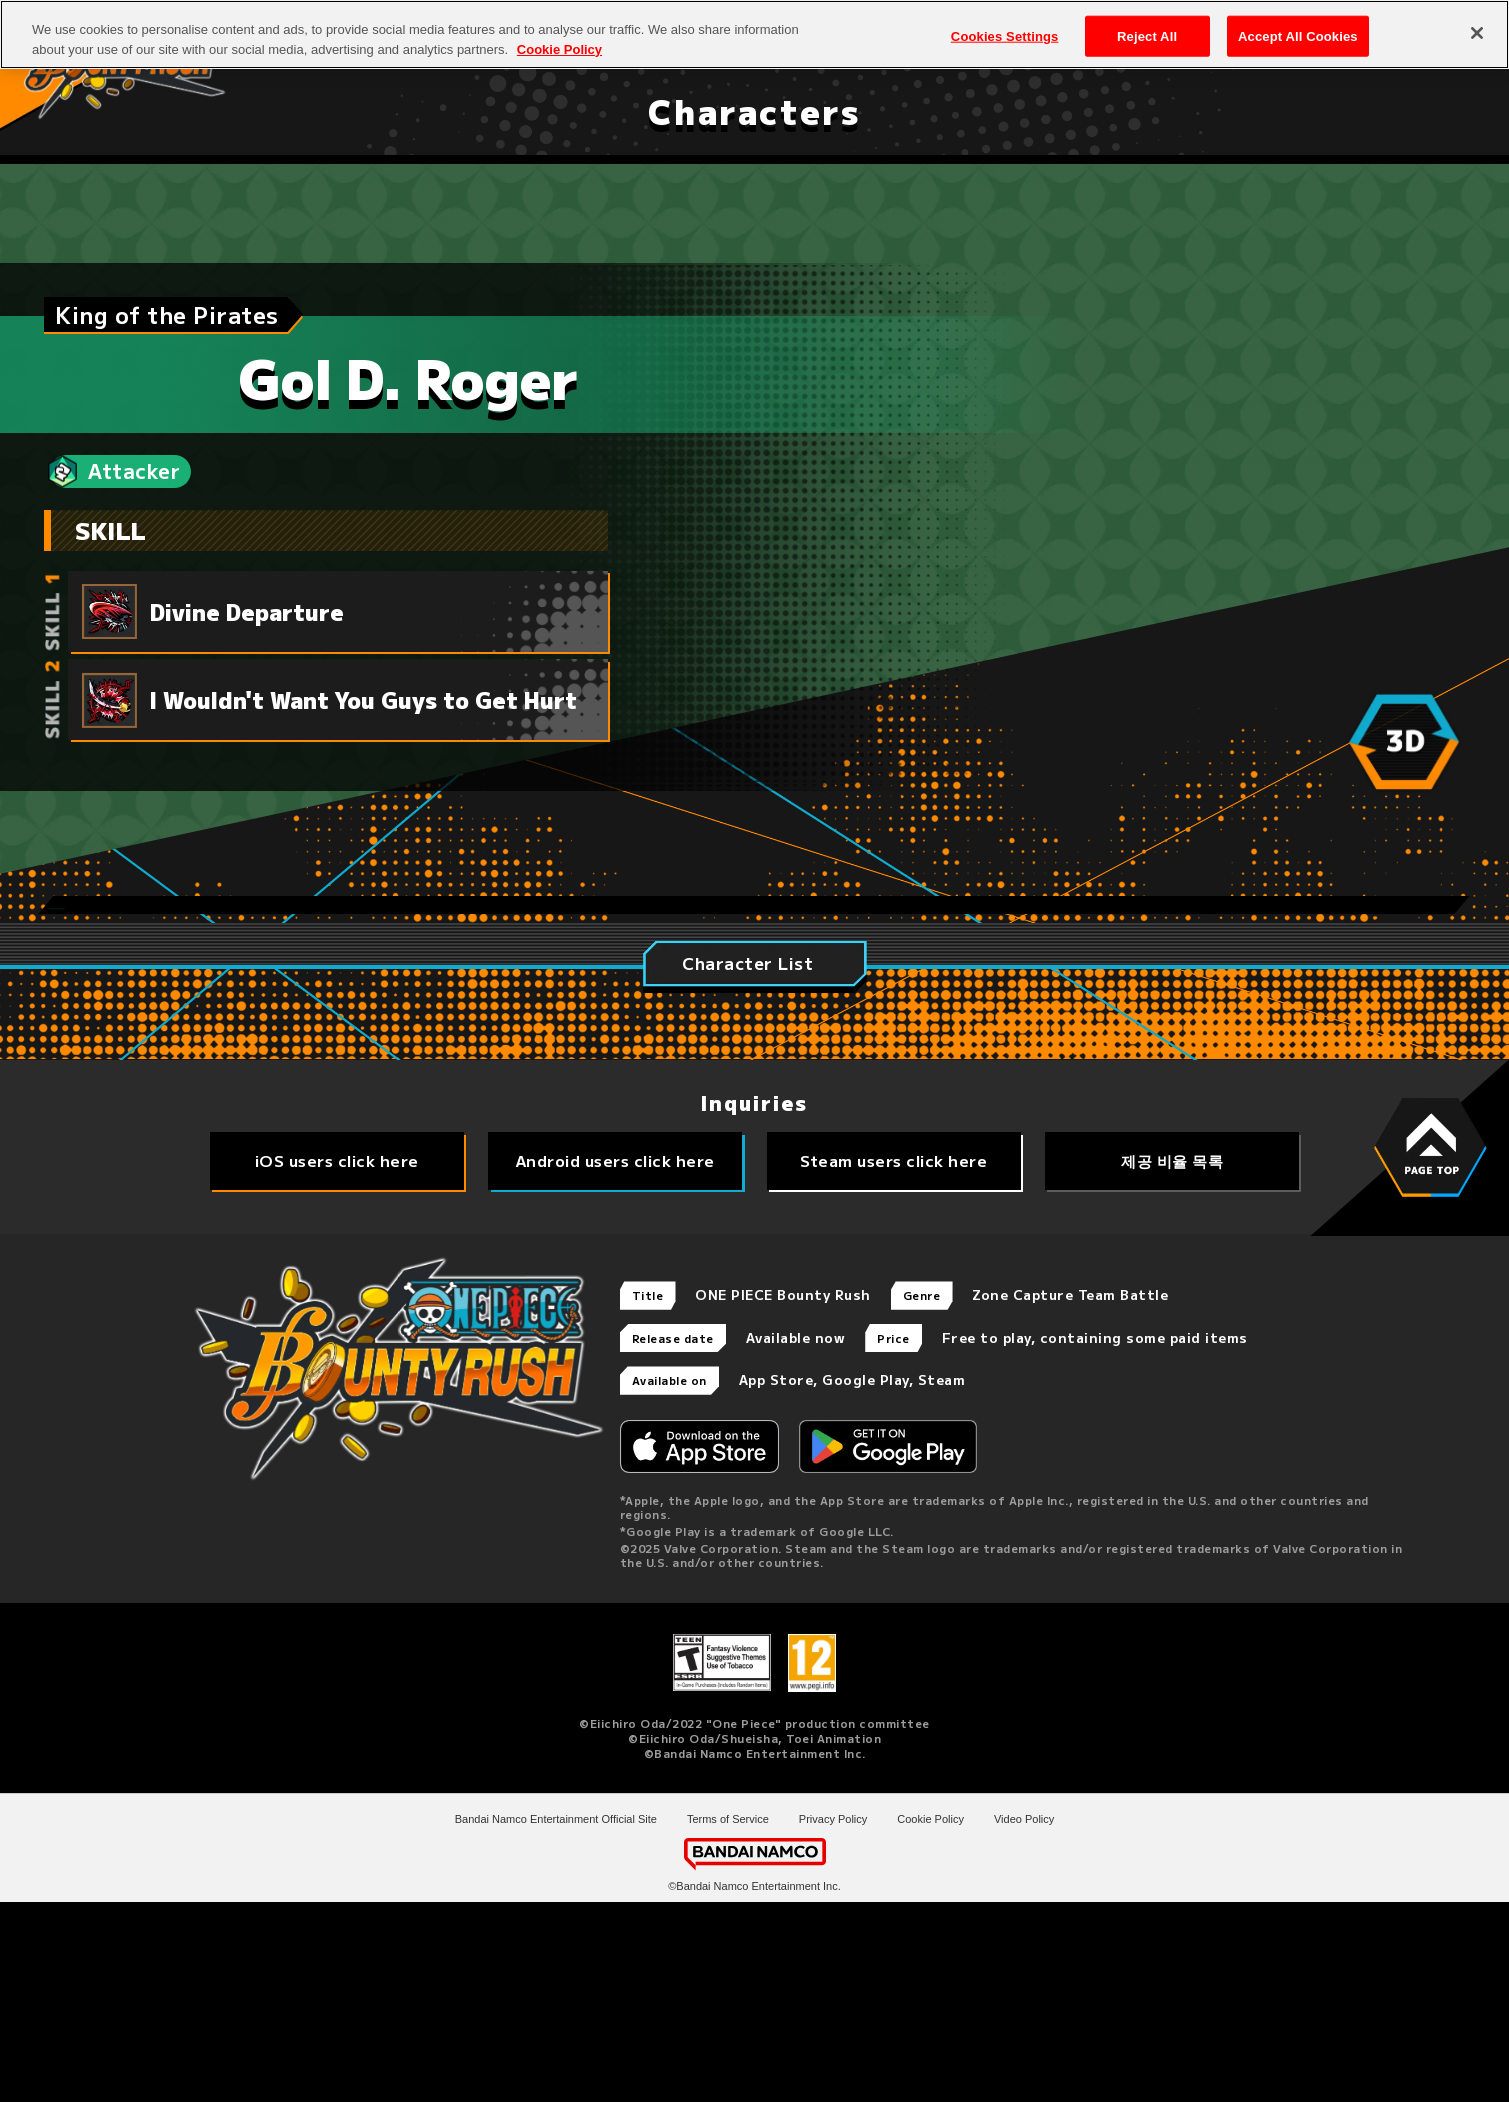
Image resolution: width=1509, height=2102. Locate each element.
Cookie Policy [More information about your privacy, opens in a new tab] (559, 40)
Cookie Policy (930, 2019)
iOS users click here (337, 1361)
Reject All (1147, 27)
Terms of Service (728, 2019)
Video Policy (1024, 2019)
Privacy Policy (833, 2019)
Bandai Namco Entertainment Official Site (556, 2019)
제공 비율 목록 (1172, 1361)
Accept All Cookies (1298, 27)
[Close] (1477, 24)
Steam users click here (893, 1361)
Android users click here (615, 1361)
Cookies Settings (1005, 27)
